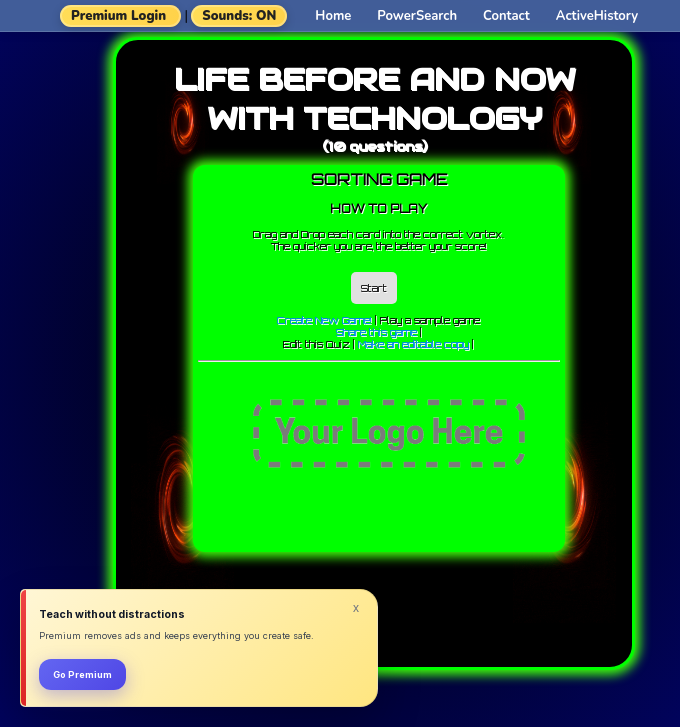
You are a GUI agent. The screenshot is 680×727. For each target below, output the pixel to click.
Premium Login (118, 16)
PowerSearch (417, 16)
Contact (506, 16)
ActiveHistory (597, 16)
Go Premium (82, 674)
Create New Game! (324, 320)
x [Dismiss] (356, 608)
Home (333, 16)
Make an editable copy (413, 344)
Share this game (376, 332)
